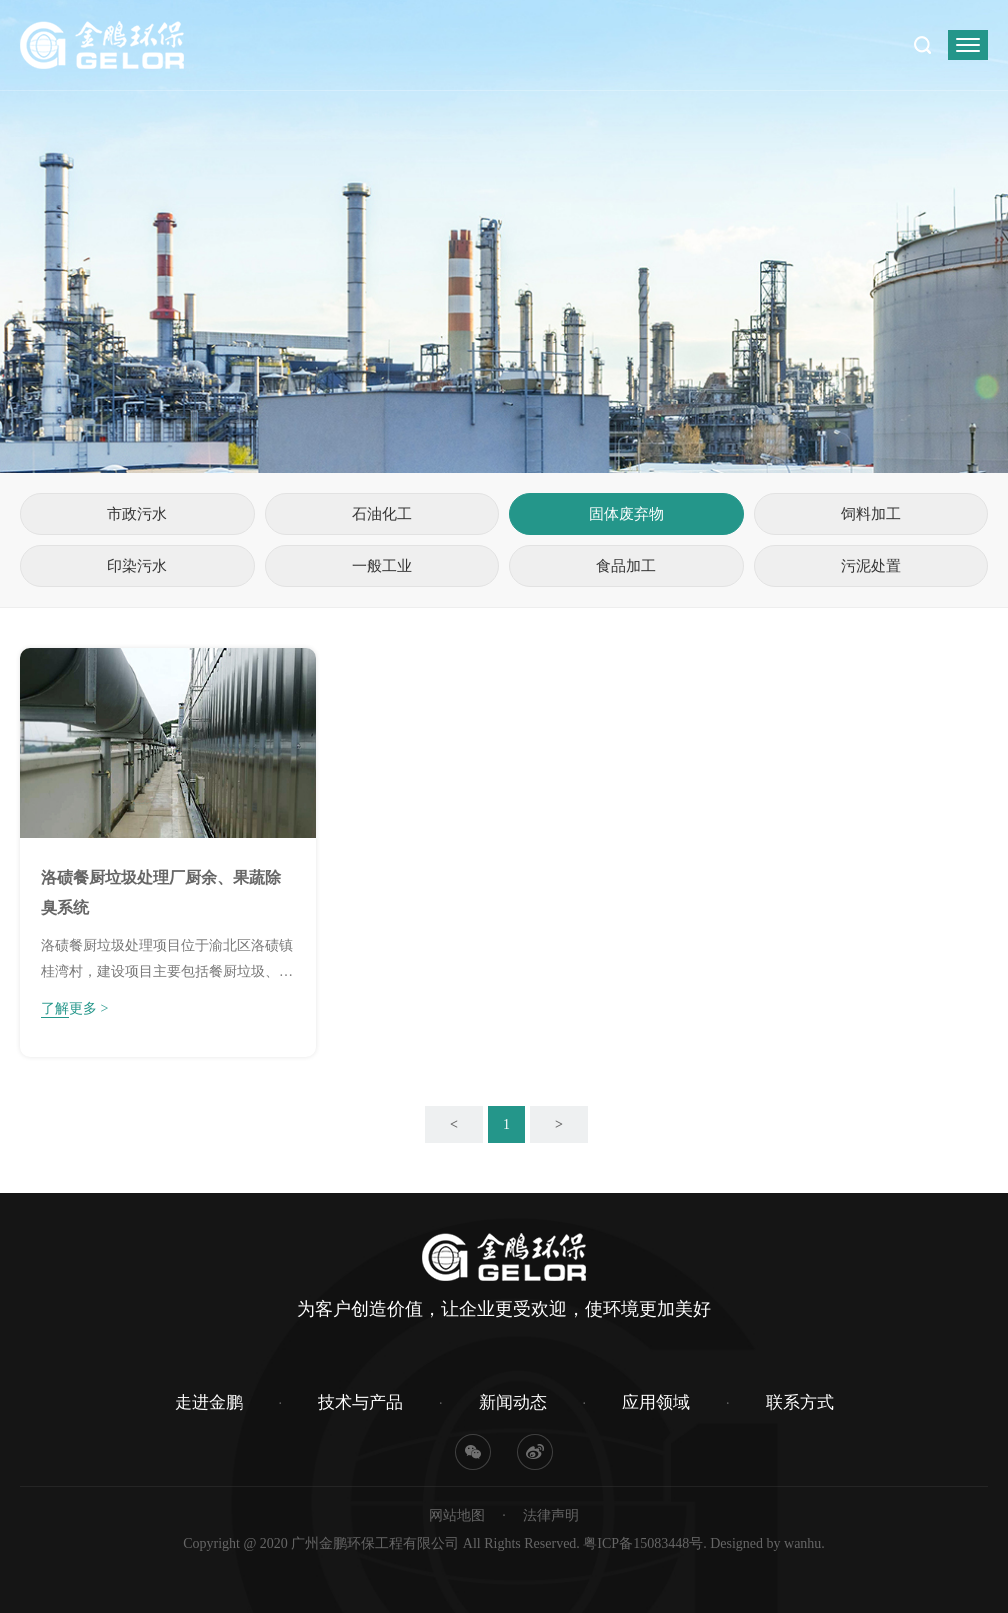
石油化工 (382, 514)
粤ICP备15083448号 (643, 1543)
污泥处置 (871, 566)
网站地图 (457, 1515)
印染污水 (137, 566)
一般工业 (382, 566)
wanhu (802, 1543)
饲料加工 (871, 514)
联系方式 (800, 1402)
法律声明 (551, 1515)
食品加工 (626, 566)
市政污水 (137, 514)
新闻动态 (513, 1402)
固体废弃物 (626, 514)
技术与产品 (360, 1402)
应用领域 (656, 1402)
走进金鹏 (209, 1402)
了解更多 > (74, 1008)
